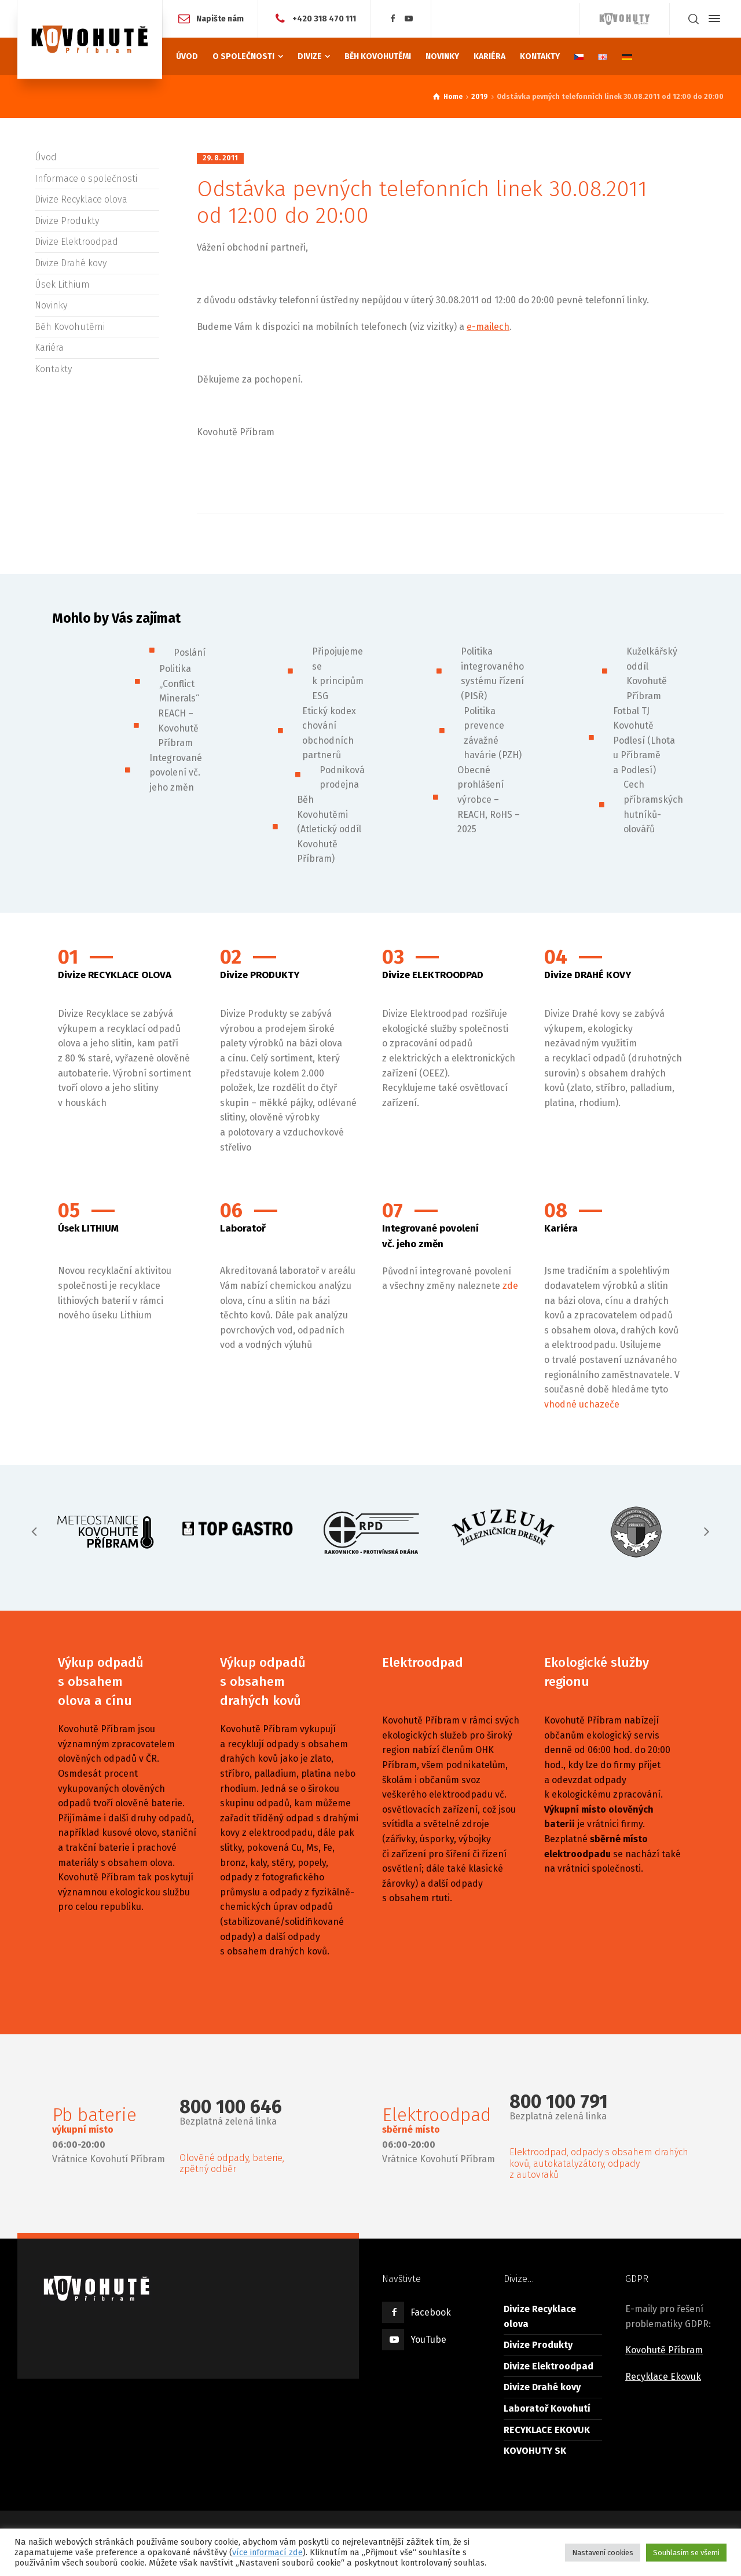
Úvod (46, 157)
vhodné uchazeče (581, 1404)
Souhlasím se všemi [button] (686, 2552)
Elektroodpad (422, 1662)
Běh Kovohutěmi (70, 326)
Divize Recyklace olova (81, 199)
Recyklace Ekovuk (663, 2376)
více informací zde (267, 2552)
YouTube (428, 2339)
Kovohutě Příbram (664, 2350)
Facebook (430, 2312)
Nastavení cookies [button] (602, 2552)
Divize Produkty (67, 220)
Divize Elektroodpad (76, 241)
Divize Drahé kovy (71, 263)
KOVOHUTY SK (535, 2450)
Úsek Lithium (62, 284)
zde (510, 1285)
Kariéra (49, 347)
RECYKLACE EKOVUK (547, 2429)
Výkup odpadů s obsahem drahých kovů (263, 1681)
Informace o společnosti (86, 178)
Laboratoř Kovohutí (547, 2408)
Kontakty (53, 368)
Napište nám (220, 18)
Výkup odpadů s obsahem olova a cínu (101, 1681)
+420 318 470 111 (324, 18)
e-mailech (488, 326)
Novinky (51, 305)
